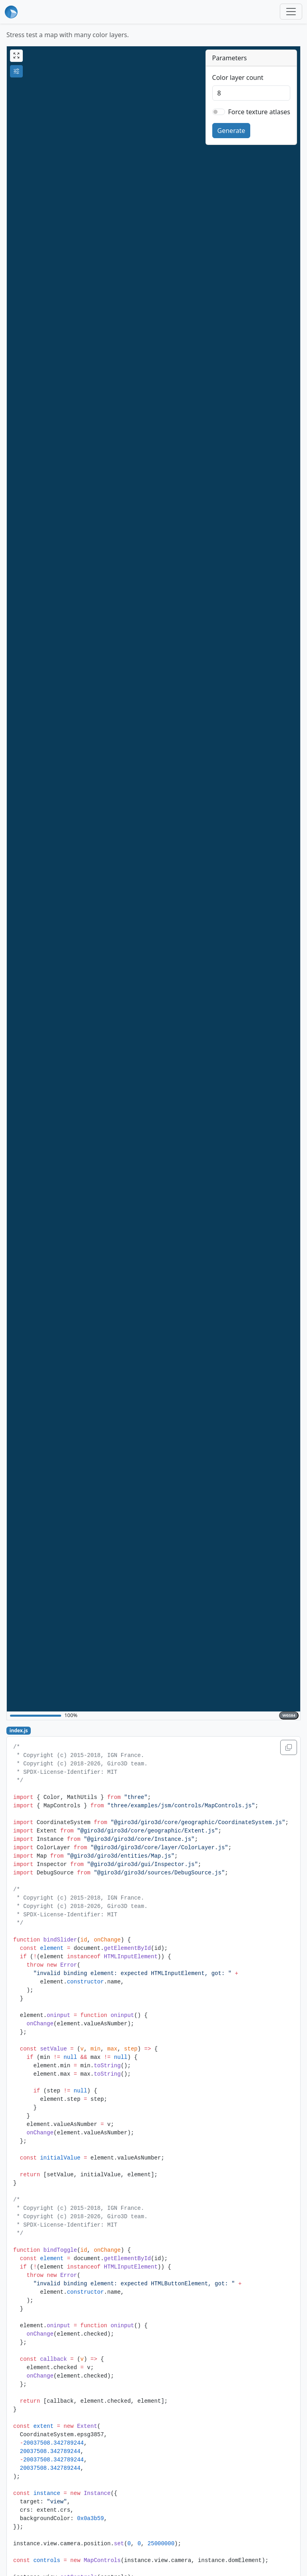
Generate (231, 130)
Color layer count (237, 77)
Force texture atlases (259, 111)
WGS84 (288, 1715)
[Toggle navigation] (291, 12)
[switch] (218, 112)
